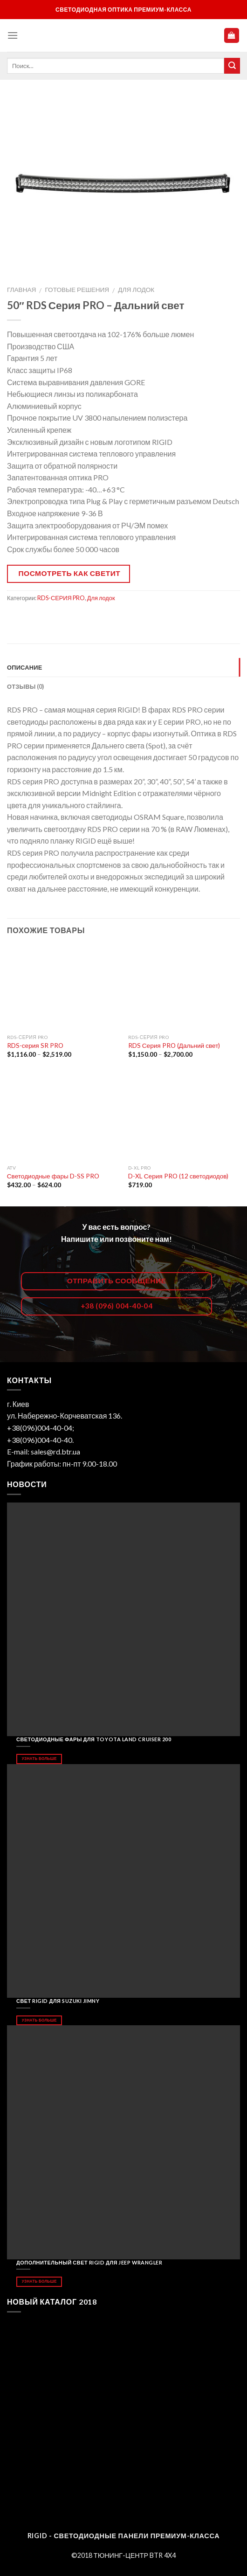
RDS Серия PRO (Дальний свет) (174, 1045)
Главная (21, 289)
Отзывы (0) (25, 686)
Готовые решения (77, 289)
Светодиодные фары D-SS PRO (53, 1176)
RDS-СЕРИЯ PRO (61, 598)
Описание (24, 667)
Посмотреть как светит (70, 573)
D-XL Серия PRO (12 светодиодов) (178, 1176)
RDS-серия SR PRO (35, 1045)
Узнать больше (39, 1758)
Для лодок (136, 289)
